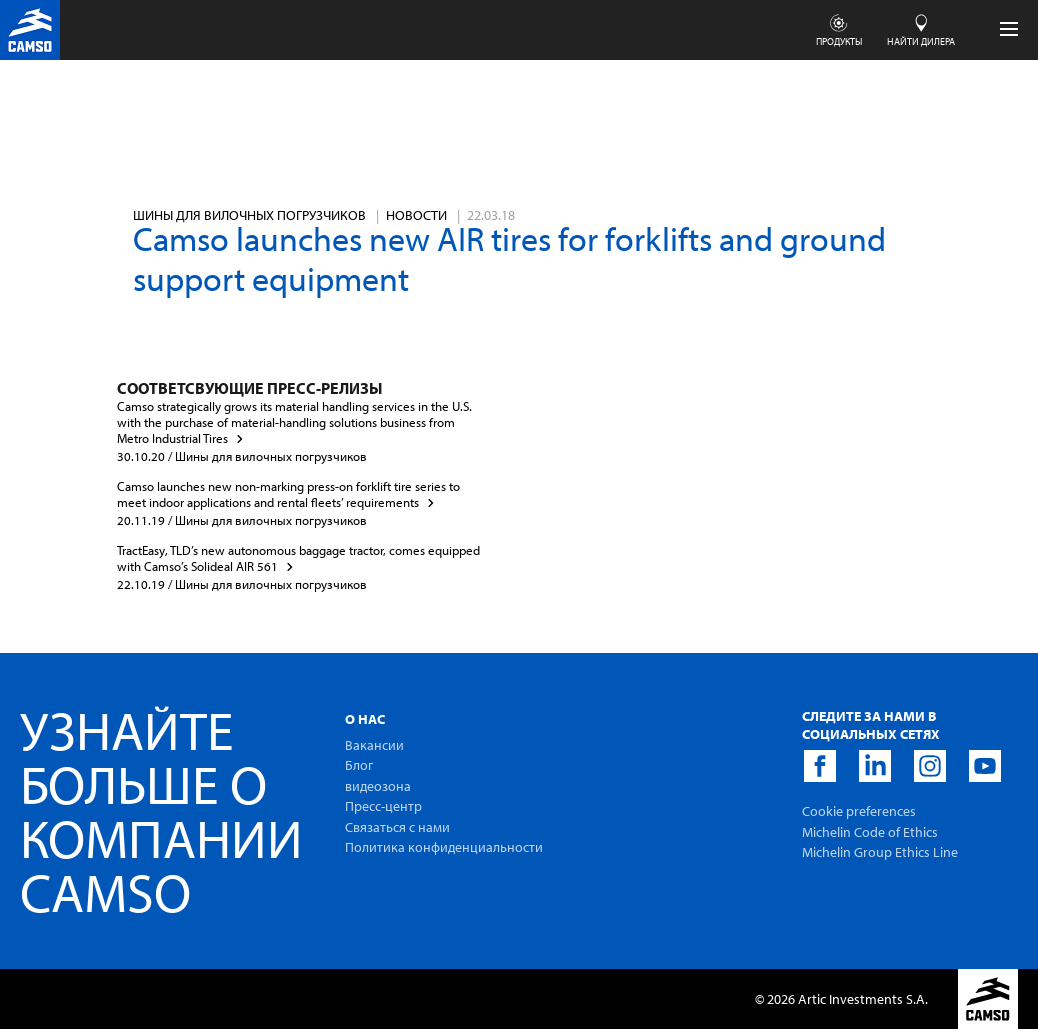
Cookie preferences (859, 811)
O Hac (365, 719)
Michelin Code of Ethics (870, 832)
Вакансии (374, 745)
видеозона (378, 786)
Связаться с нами (397, 827)
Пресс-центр (383, 806)
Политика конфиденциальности (444, 847)
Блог (359, 765)
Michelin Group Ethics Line (880, 852)
